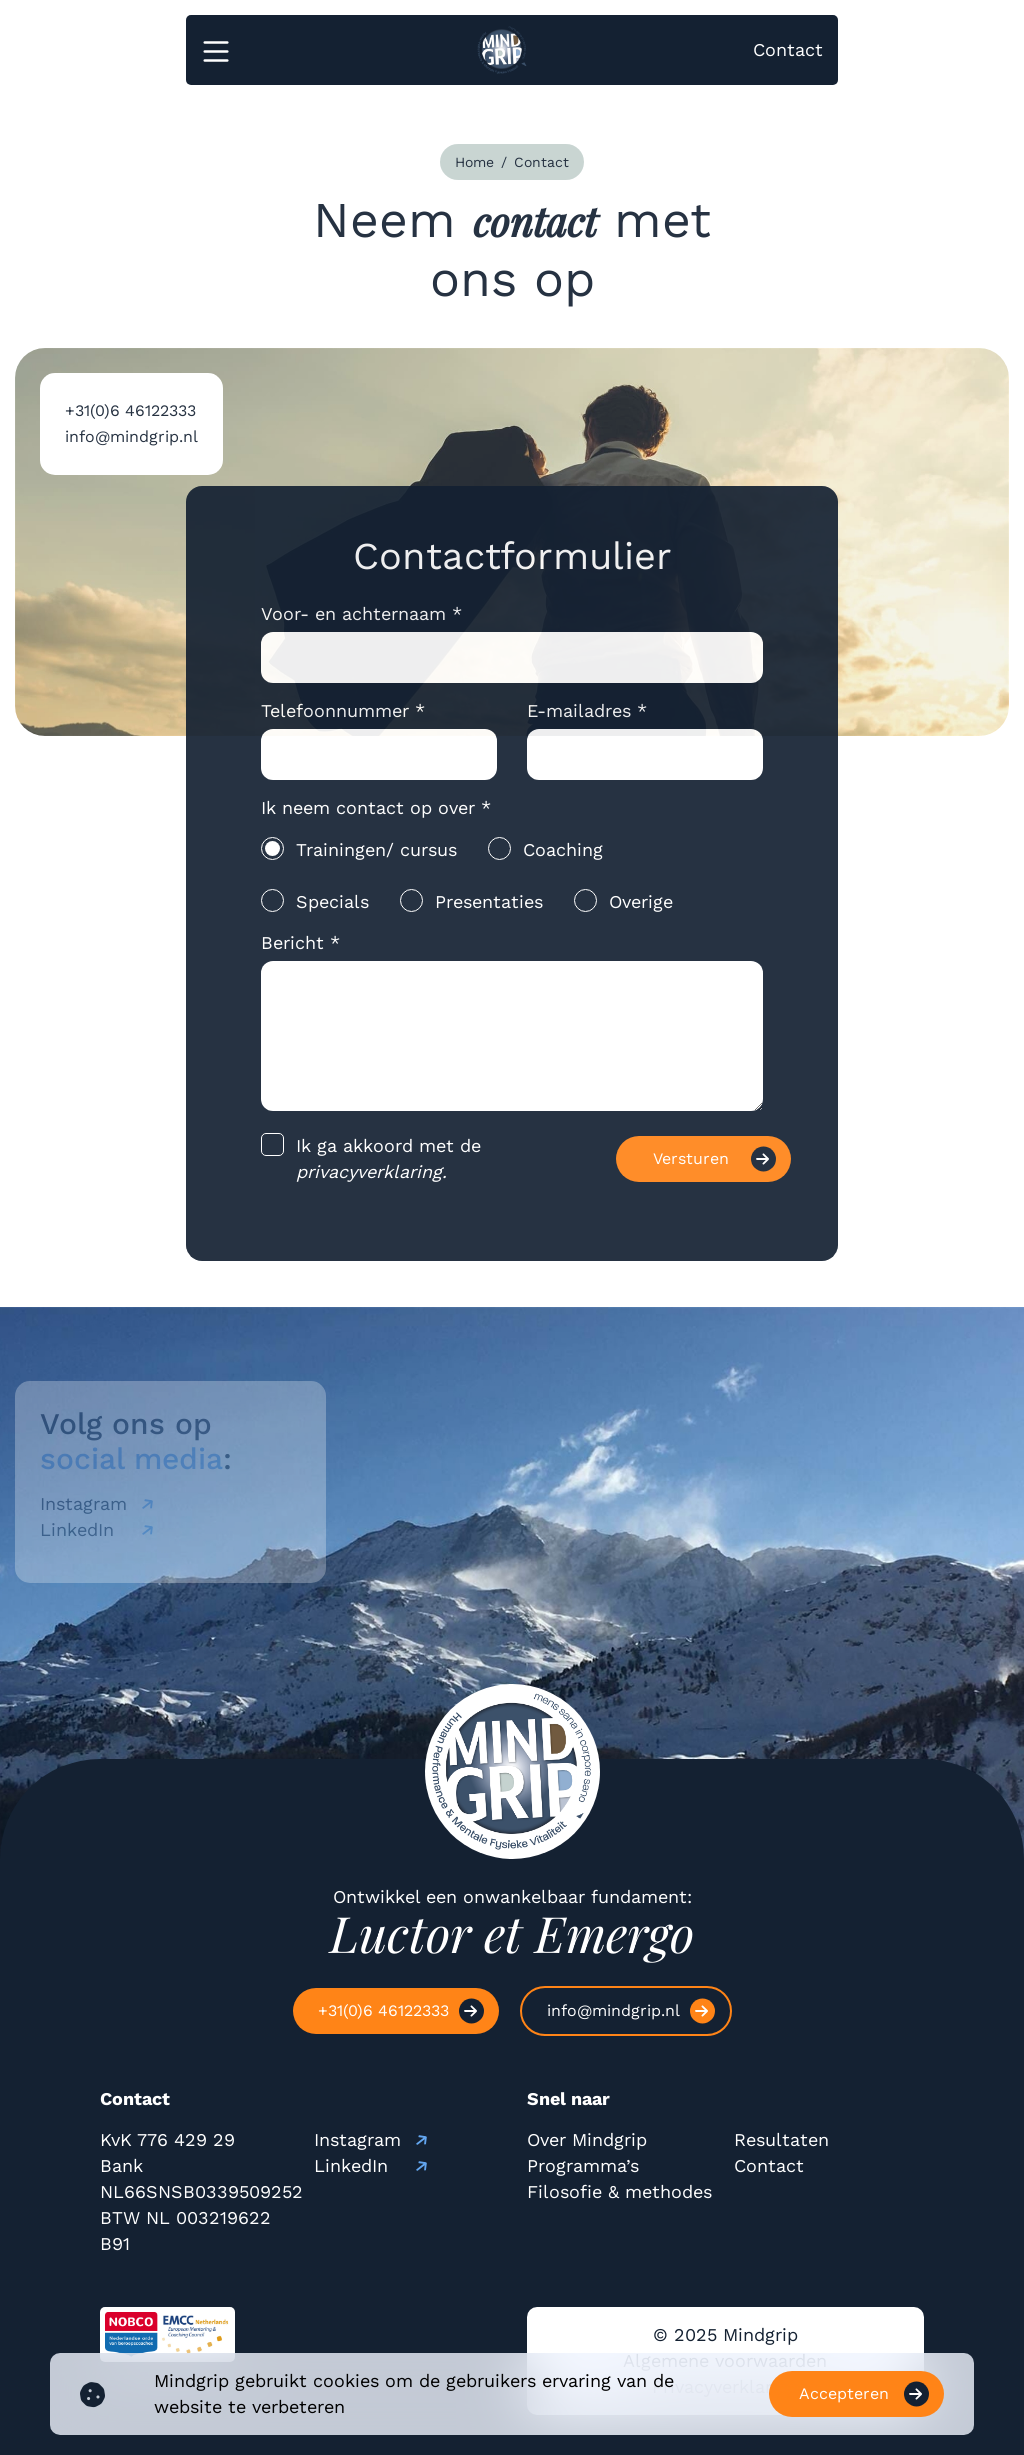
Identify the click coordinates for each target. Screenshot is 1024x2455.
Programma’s (583, 2165)
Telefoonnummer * (343, 724)
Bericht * (300, 956)
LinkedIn (351, 2165)
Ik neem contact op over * (376, 821)
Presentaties (489, 915)
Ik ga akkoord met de (388, 1172)
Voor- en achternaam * (361, 627)
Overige (641, 915)
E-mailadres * (587, 724)
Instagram (357, 2139)
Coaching (563, 863)
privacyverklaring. (371, 1185)
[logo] (494, 50)
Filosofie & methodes (619, 2191)
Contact (788, 49)
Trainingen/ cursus (376, 863)
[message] (512, 1050)
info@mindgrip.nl (131, 450)
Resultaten (781, 2139)
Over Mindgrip (587, 2139)
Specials (332, 915)
